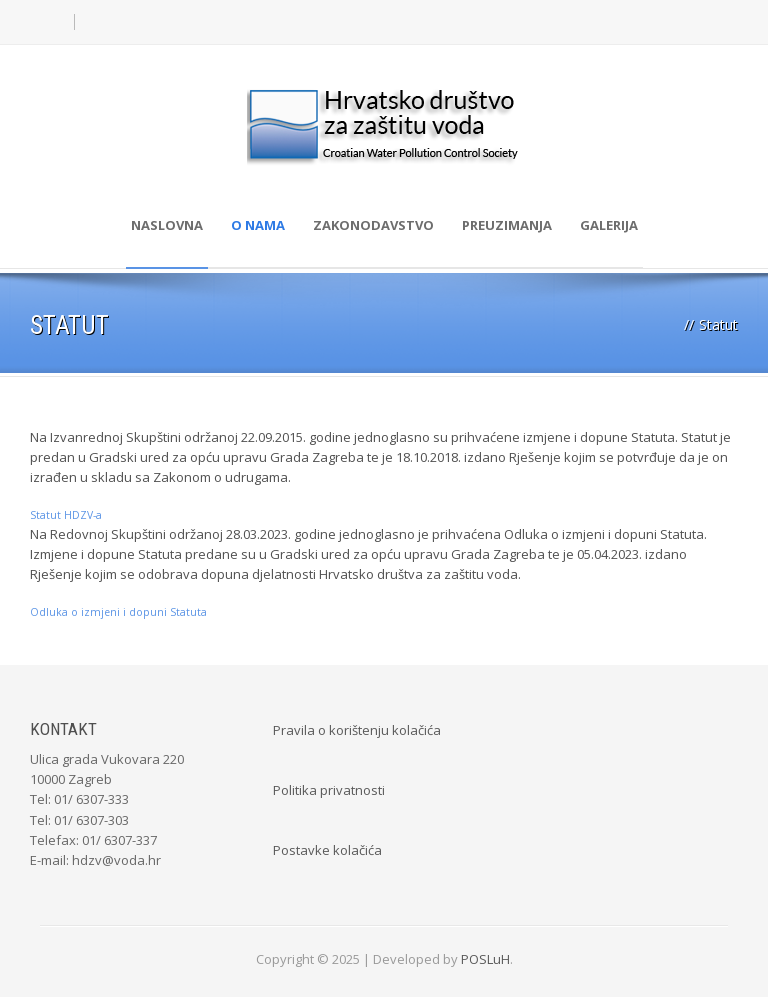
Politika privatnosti (329, 790)
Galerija (609, 225)
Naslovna (167, 225)
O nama (258, 225)
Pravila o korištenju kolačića (357, 730)
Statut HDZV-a (66, 515)
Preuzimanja (507, 225)
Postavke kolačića (327, 850)
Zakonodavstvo (373, 225)
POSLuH (485, 959)
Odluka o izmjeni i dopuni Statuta (118, 612)
